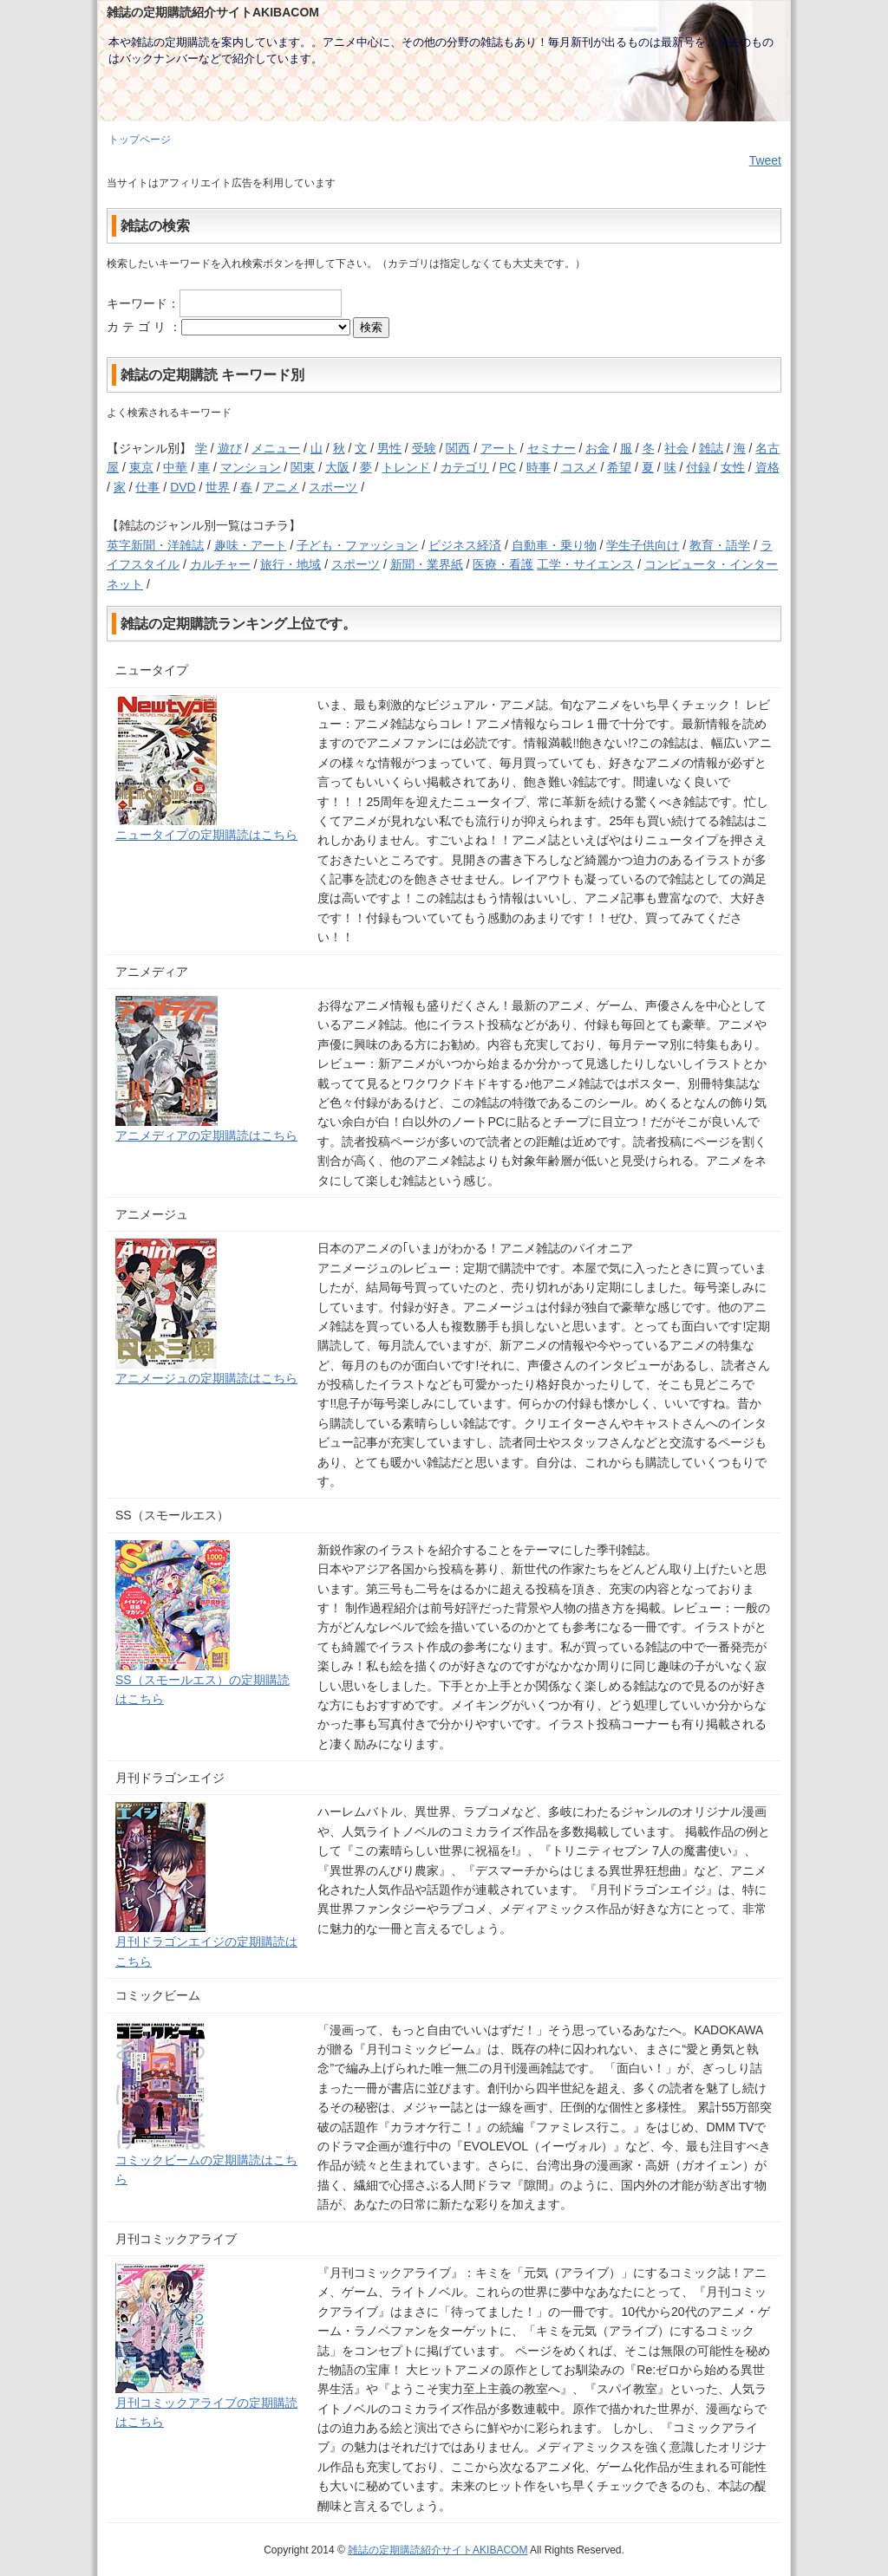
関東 (303, 467)
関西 (458, 448)
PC (508, 467)
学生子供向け (642, 545)
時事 (538, 467)
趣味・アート (250, 545)
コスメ (579, 467)
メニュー (275, 448)
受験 (424, 448)
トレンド (406, 467)
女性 (733, 467)
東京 (141, 467)
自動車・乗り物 (554, 545)
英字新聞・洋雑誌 (155, 545)
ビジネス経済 (464, 545)
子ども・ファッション (357, 545)
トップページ (139, 139)
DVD (183, 487)
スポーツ (333, 487)
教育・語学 (719, 545)
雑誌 (711, 448)
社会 (676, 448)
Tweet (765, 160)
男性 (389, 448)
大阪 (337, 467)
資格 (767, 467)
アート (498, 448)
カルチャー (220, 564)
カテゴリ (465, 467)
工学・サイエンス (585, 564)
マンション (250, 467)
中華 (175, 467)
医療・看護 (503, 564)
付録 (698, 467)
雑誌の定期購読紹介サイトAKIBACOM (437, 2550)
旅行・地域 (290, 564)
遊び (230, 448)
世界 (218, 487)
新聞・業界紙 (426, 564)
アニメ (281, 487)
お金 (597, 448)
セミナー (551, 448)
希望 (619, 467)
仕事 (147, 487)
